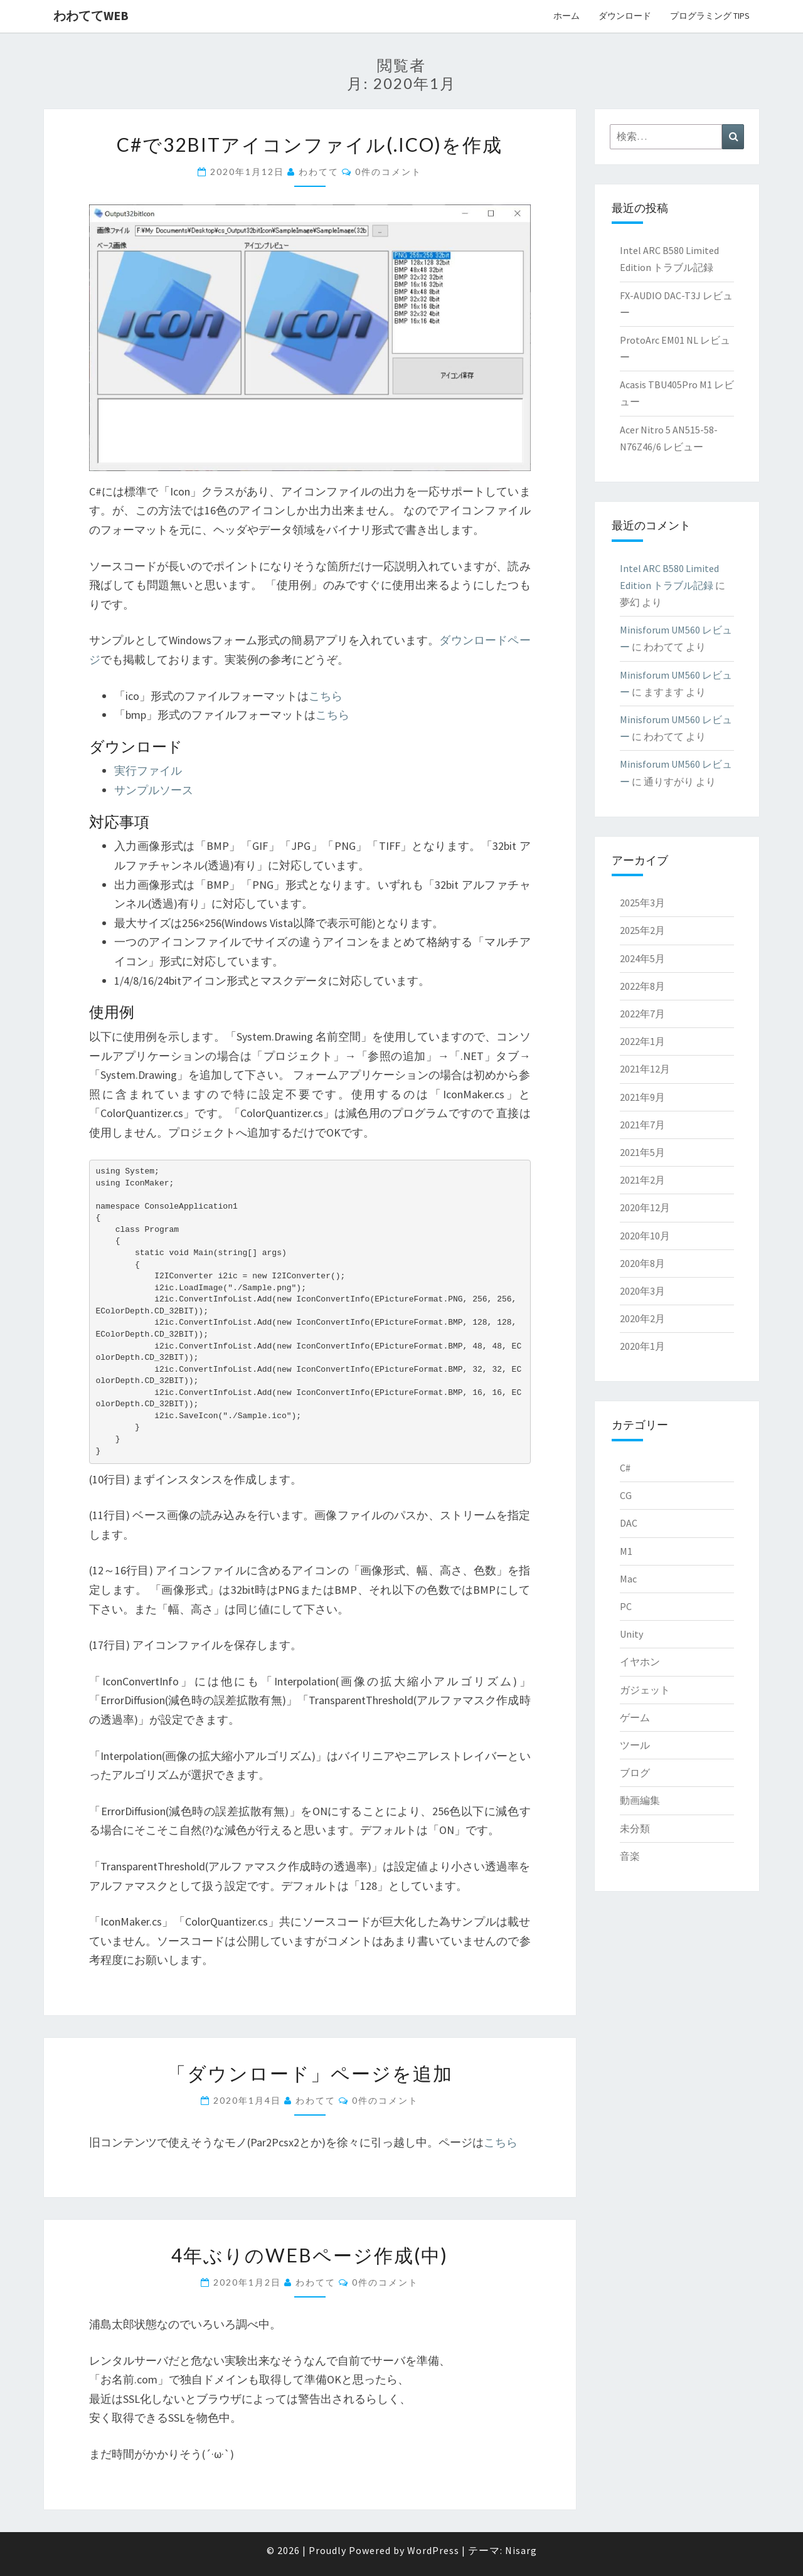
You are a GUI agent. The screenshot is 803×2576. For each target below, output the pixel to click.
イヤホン (640, 1661)
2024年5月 (642, 958)
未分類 (635, 1828)
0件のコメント (388, 171)
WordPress (433, 2550)
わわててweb (91, 15)
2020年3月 (642, 1291)
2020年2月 (642, 1318)
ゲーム (635, 1717)
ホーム (566, 15)
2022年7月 (642, 1013)
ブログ (635, 1772)
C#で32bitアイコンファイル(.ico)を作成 (310, 144)
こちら (326, 696)
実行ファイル (148, 770)
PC (626, 1606)
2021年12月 (645, 1069)
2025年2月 (642, 930)
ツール (635, 1745)
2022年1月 (642, 1041)
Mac (628, 1578)
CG (626, 1495)
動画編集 (640, 1800)
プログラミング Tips (710, 15)
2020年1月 (642, 1346)
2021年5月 (642, 1152)
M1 (626, 1551)
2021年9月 (642, 1097)
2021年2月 (642, 1180)
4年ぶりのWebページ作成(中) (309, 2255)
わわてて (319, 171)
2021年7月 (642, 1124)
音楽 (630, 1856)
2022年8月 (642, 986)
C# (625, 1467)
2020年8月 (642, 1263)
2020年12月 (645, 1207)
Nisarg (521, 2550)
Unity (631, 1634)
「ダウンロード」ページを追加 (310, 2073)
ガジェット (645, 1689)
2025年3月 (642, 902)
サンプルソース (153, 790)
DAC (628, 1523)
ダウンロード (624, 15)
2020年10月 (645, 1235)
